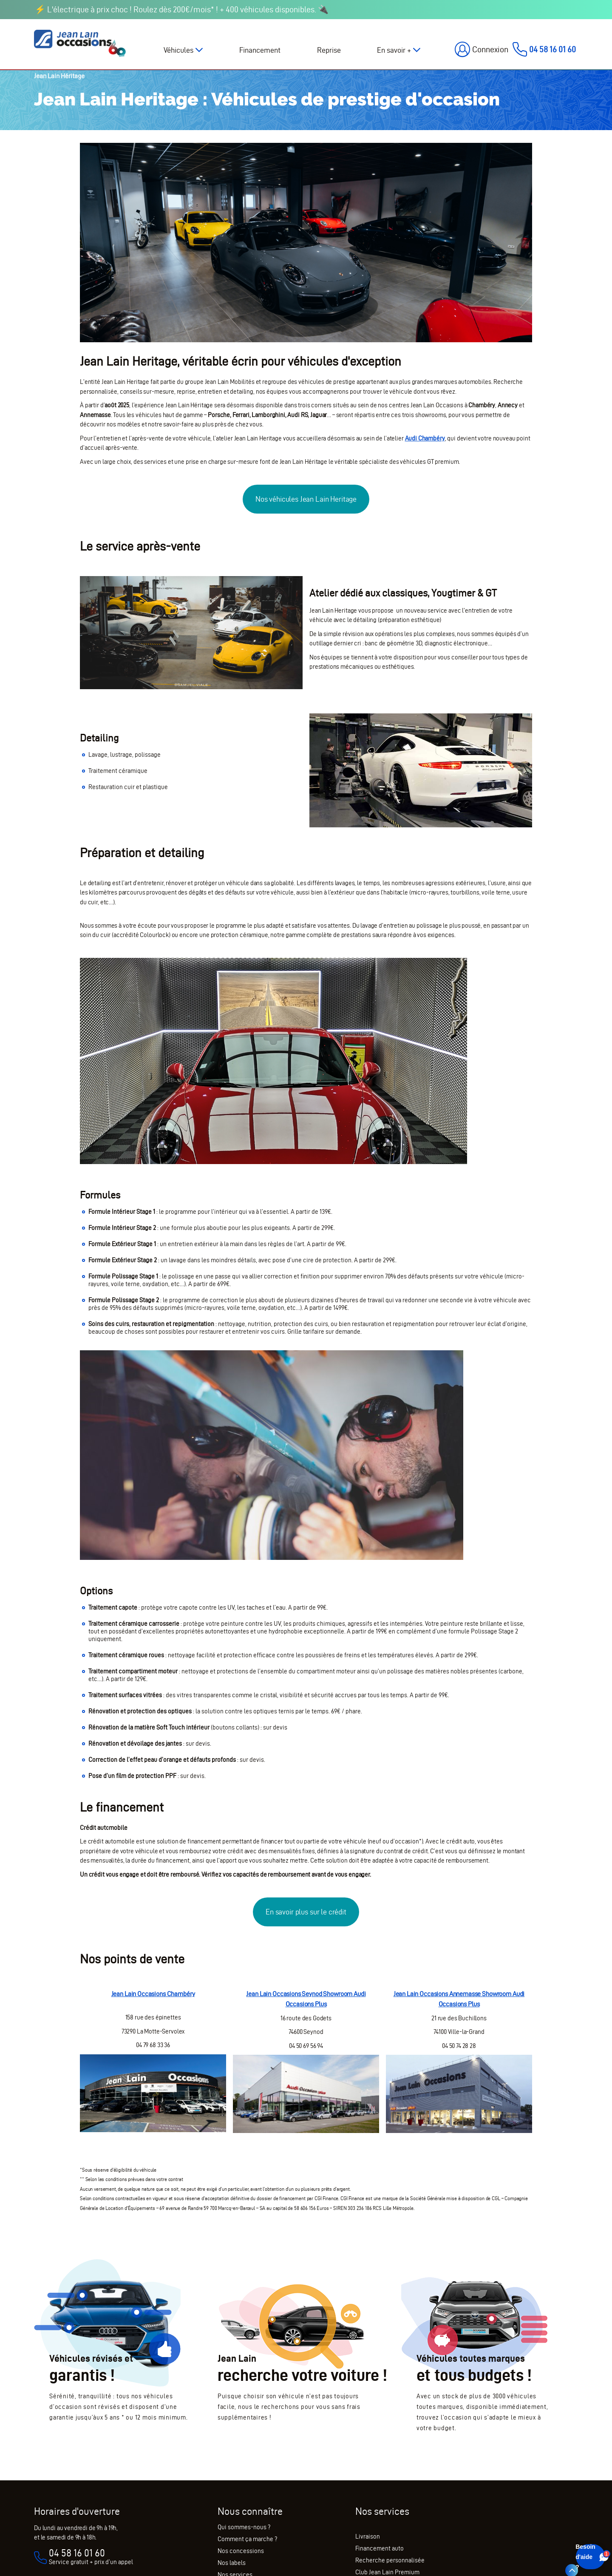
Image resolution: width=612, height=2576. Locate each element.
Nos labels (232, 2562)
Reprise (329, 50)
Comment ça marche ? (247, 2539)
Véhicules (178, 50)
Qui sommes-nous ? (244, 2527)
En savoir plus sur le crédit (306, 1912)
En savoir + (394, 50)
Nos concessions (241, 2551)
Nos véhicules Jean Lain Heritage (306, 499)
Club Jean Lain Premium (387, 2572)
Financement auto (379, 2548)
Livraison (367, 2536)
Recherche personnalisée (390, 2560)
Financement (259, 50)
